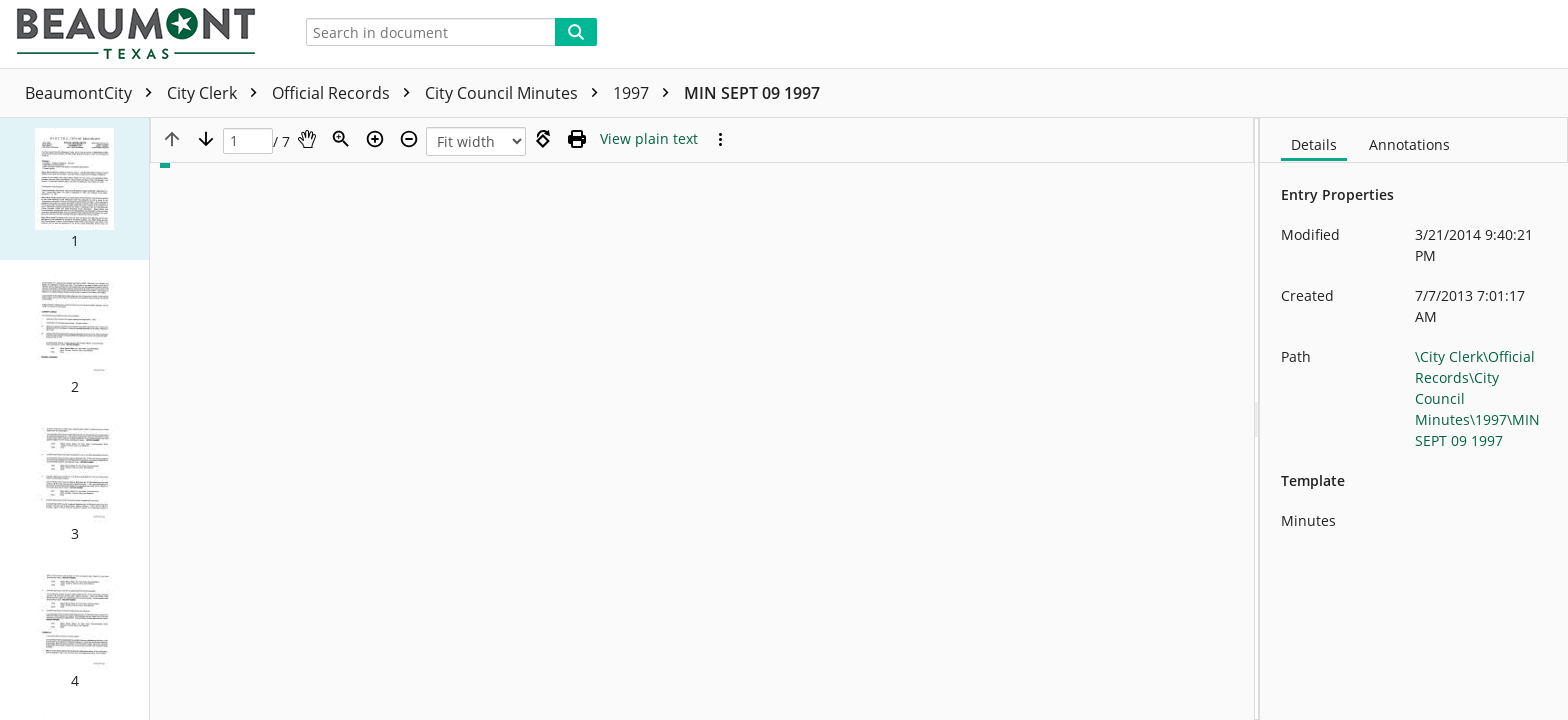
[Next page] (206, 139)
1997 (646, 93)
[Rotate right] (543, 139)
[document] (1414, 419)
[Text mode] (649, 139)
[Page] (248, 141)
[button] (74, 189)
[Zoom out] (409, 139)
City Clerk (217, 93)
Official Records (346, 93)
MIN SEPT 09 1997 (752, 93)
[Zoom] (341, 139)
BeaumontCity (93, 93)
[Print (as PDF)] (577, 139)
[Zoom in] (375, 139)
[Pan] (307, 139)
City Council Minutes (516, 93)
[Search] (576, 32)
